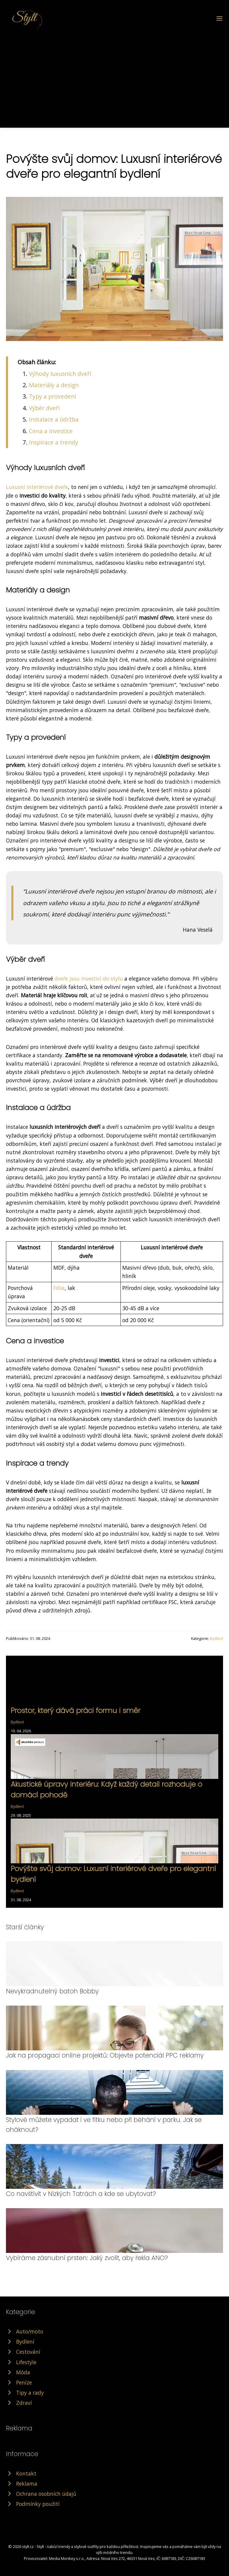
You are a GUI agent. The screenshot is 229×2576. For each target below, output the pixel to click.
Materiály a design (54, 385)
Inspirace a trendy (53, 442)
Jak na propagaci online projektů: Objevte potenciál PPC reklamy (105, 2055)
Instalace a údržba (54, 419)
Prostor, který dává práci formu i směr (75, 1710)
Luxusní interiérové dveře (37, 486)
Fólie (59, 1287)
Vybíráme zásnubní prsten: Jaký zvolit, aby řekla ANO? (87, 2258)
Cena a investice (51, 431)
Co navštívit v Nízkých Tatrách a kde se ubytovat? (81, 2193)
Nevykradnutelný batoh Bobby (52, 1991)
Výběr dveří (44, 408)
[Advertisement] (114, 76)
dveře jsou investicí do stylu (89, 978)
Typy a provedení (52, 396)
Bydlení (216, 1638)
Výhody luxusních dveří (60, 374)
